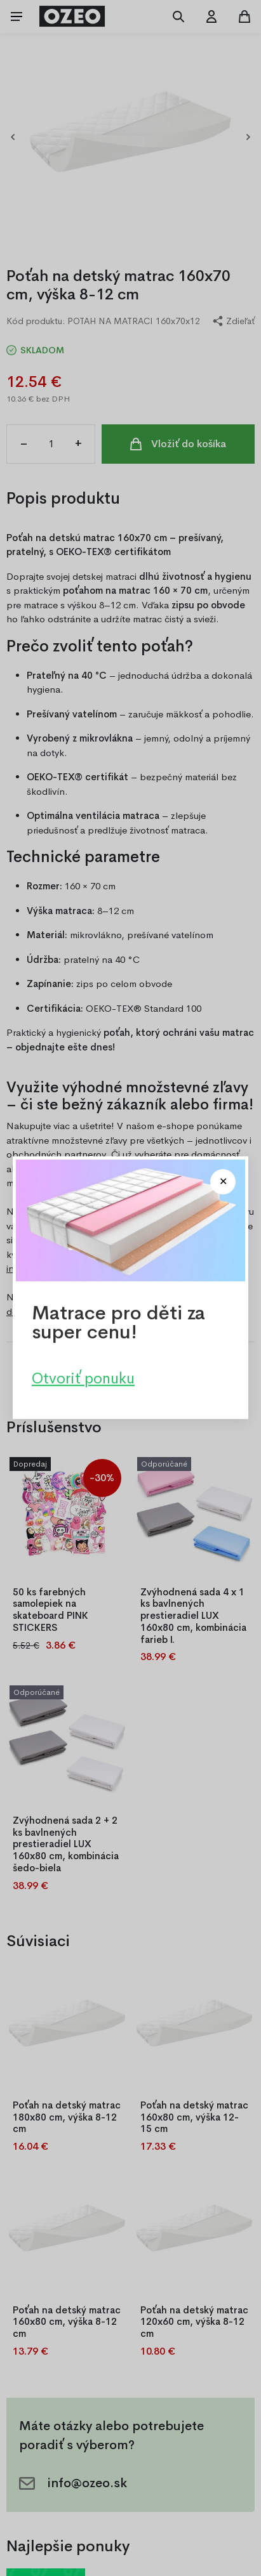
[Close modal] (223, 1181)
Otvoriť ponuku (83, 1379)
